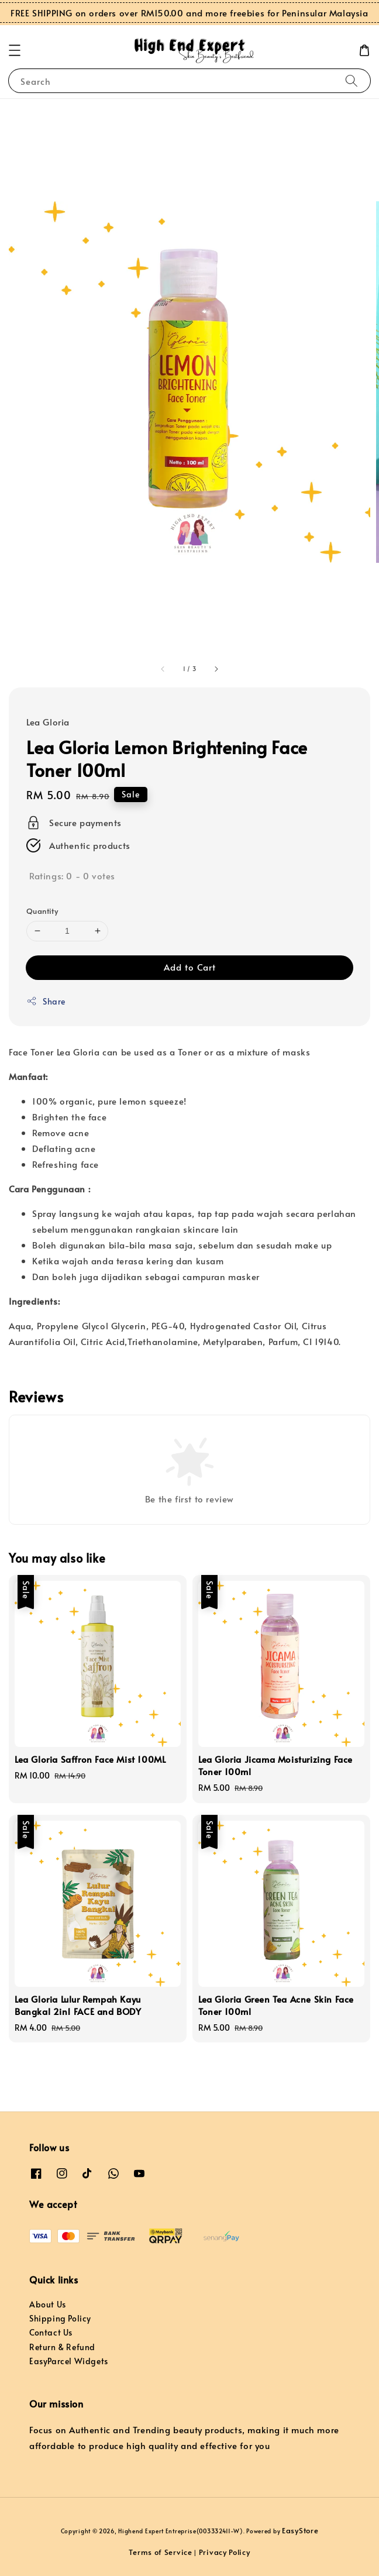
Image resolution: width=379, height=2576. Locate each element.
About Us (47, 2304)
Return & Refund (62, 2347)
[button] (14, 50)
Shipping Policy (60, 2318)
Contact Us (51, 2332)
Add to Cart (190, 967)
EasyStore (300, 2530)
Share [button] (46, 1001)
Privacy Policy (224, 2552)
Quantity (42, 911)
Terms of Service (160, 2552)
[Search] (351, 80)
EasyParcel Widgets (68, 2361)
